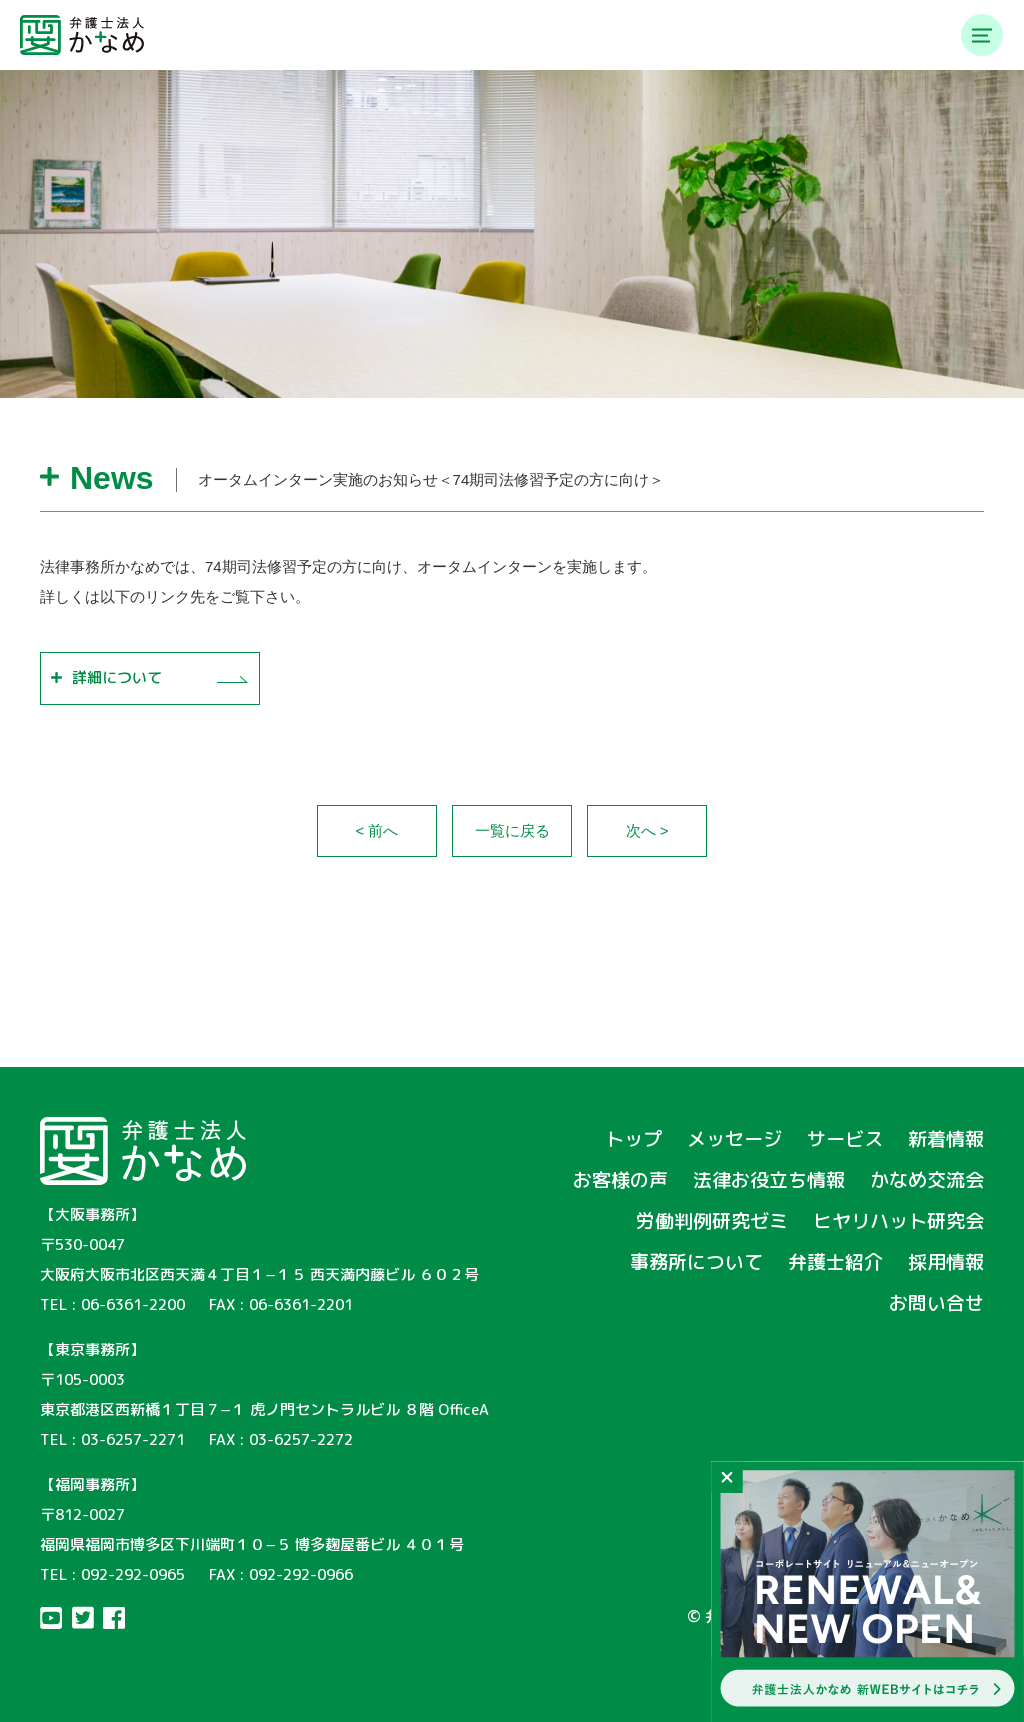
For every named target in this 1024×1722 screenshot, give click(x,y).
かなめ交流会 (927, 1180)
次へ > (647, 830)
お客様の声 (620, 1180)
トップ (633, 1139)
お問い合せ (936, 1303)
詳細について (117, 677)
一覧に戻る (512, 830)
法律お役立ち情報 (769, 1180)
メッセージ (734, 1139)
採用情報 (946, 1262)
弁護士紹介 (835, 1262)
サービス (845, 1139)
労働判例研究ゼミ (712, 1221)
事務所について (696, 1262)
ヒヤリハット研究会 (898, 1221)
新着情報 (946, 1139)
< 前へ (377, 830)
